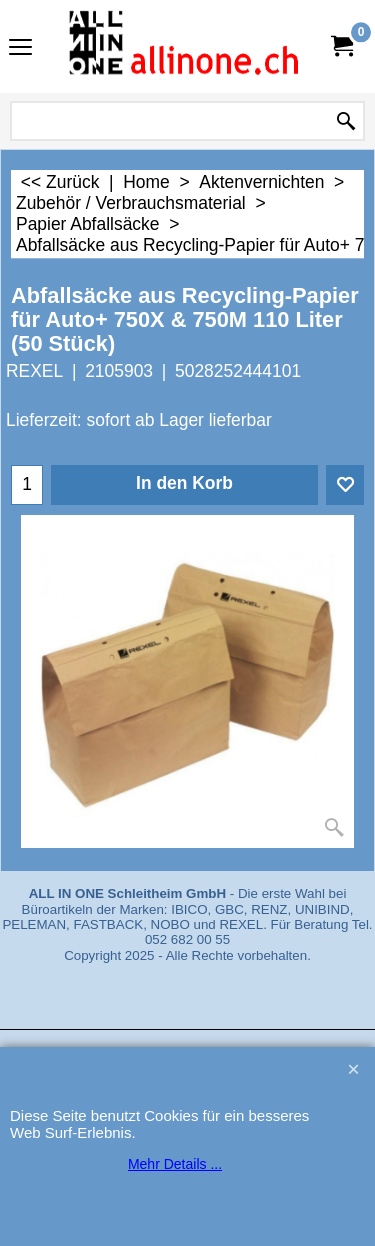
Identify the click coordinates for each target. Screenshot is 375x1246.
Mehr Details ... (175, 1164)
